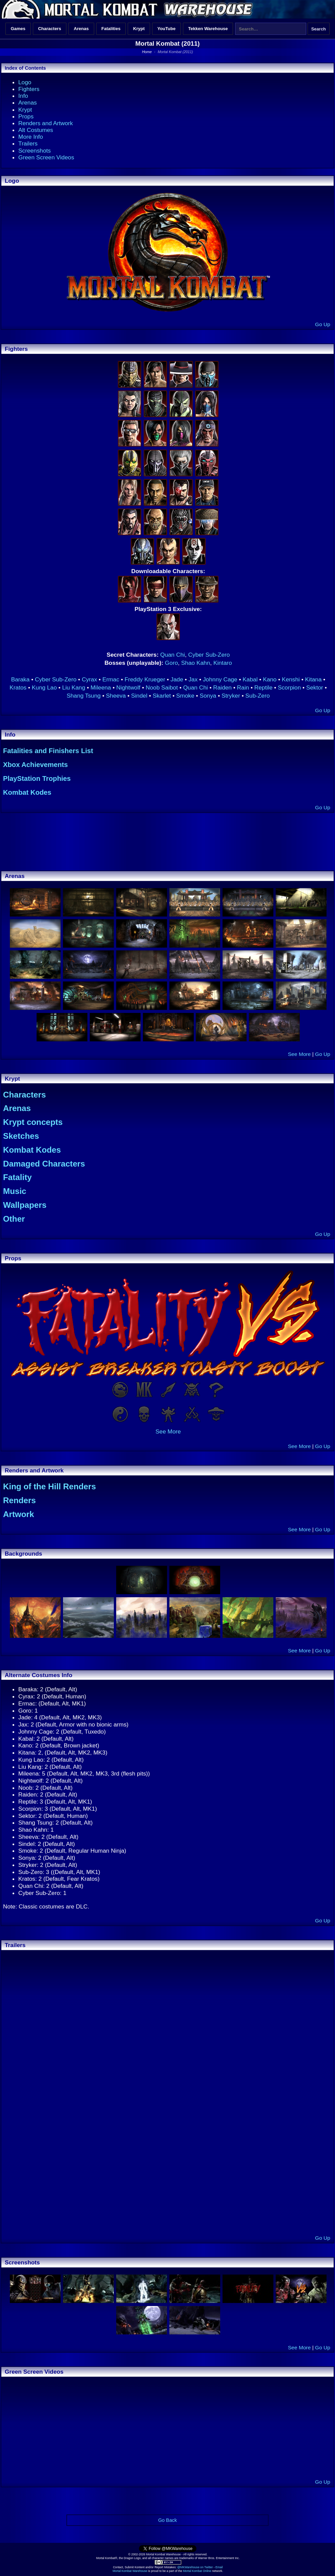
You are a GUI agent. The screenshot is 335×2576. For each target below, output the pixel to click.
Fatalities (110, 28)
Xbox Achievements (35, 764)
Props (26, 116)
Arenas (81, 28)
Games (18, 28)
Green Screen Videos (46, 157)
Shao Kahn (195, 662)
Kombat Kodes (27, 792)
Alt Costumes (35, 130)
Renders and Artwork (45, 123)
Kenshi (291, 679)
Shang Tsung (84, 695)
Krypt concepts (33, 1122)
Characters (49, 28)
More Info (30, 136)
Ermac (110, 679)
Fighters (28, 89)
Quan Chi (172, 654)
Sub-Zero (257, 695)
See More (299, 1054)
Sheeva (116, 695)
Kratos (17, 687)
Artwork (18, 1514)
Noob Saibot (162, 687)
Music (14, 1191)
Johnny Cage (220, 679)
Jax (192, 679)
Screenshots (34, 150)
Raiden (222, 687)
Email (219, 2567)
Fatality (17, 1177)
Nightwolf (128, 687)
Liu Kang (73, 687)
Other (14, 1218)
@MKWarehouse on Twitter (195, 2567)
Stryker (231, 695)
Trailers (28, 143)
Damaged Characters (44, 1163)
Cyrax (89, 679)
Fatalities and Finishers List (48, 750)
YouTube (166, 28)
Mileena (100, 687)
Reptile (263, 687)
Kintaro (222, 662)
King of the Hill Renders (49, 1486)
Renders (19, 1500)
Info (23, 95)
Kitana (313, 679)
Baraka (20, 679)
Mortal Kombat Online (197, 2571)
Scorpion (289, 687)
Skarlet (162, 695)
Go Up (322, 324)
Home (147, 52)
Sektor (314, 687)
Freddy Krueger (145, 679)
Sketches (21, 1135)
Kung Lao (44, 687)
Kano (269, 679)
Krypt (139, 28)
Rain (243, 687)
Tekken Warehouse (208, 28)
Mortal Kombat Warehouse (129, 2571)
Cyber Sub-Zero (209, 654)
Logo (24, 82)
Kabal (250, 679)
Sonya (208, 695)
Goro (171, 662)
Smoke (185, 695)
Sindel (139, 695)
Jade (176, 679)
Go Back (167, 2520)
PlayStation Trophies (37, 778)
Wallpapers (24, 1205)
